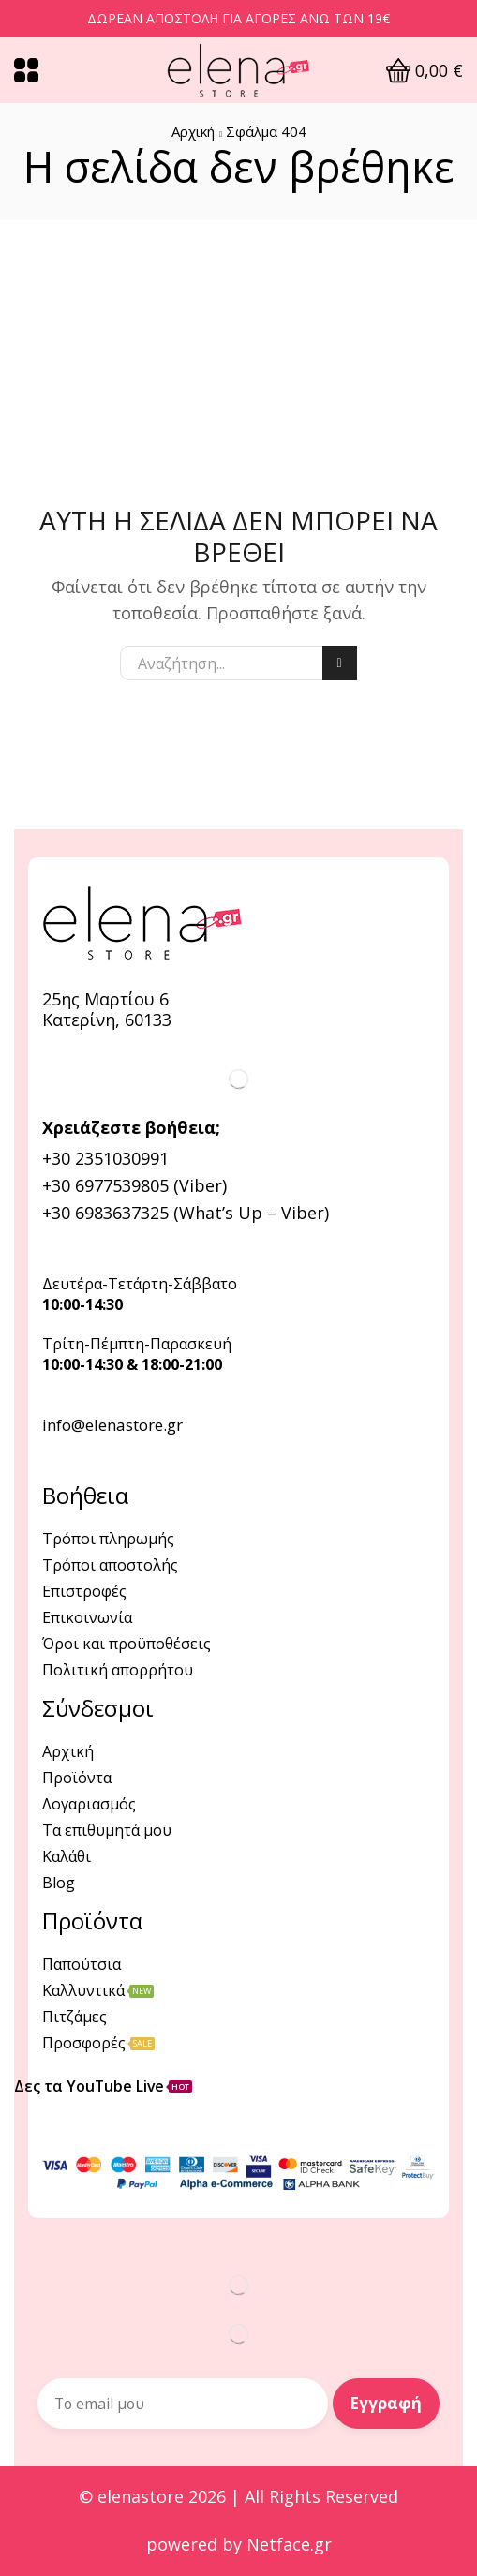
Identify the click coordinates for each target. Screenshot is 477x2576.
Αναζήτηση (339, 663)
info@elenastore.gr (112, 1425)
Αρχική (193, 131)
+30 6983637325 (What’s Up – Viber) (185, 1212)
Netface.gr (289, 2545)
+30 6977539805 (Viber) (134, 1185)
